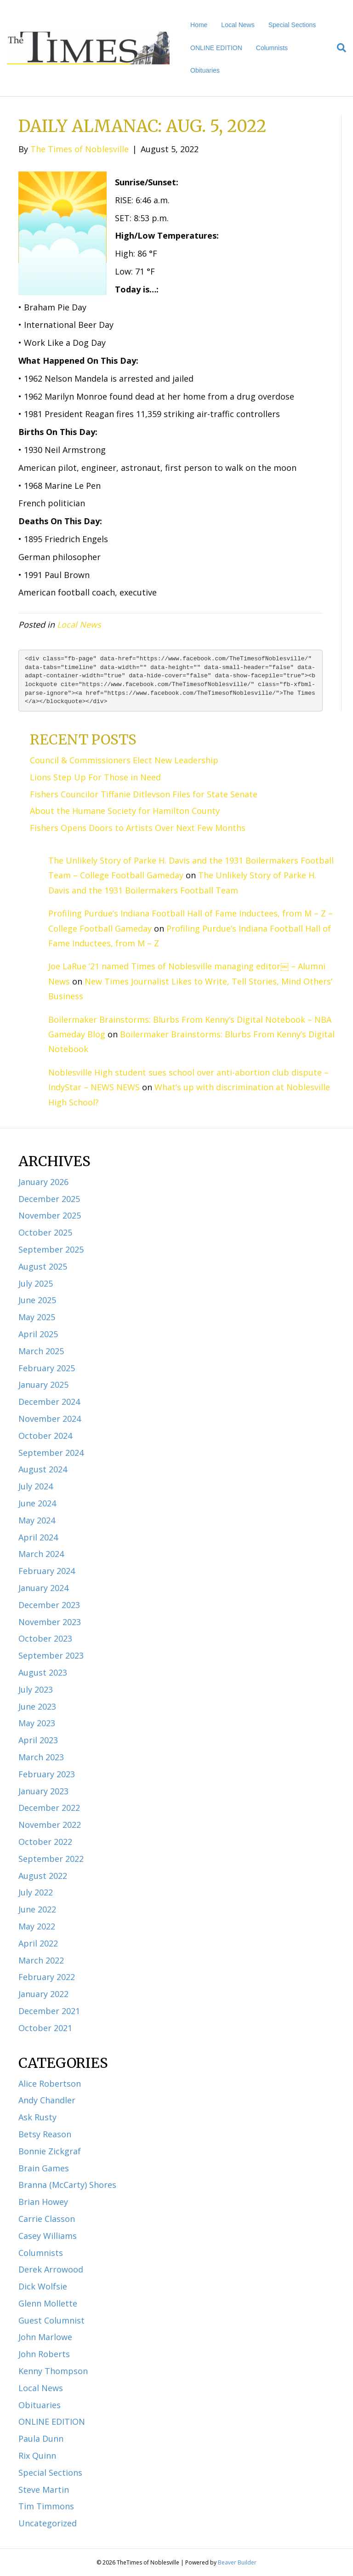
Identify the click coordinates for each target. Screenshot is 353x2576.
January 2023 (43, 1791)
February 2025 (46, 1368)
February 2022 (46, 1976)
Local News (237, 25)
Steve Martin (43, 2489)
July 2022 (35, 1892)
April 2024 (38, 1537)
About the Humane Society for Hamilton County (125, 810)
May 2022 (36, 1926)
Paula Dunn (40, 2438)
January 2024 (43, 1587)
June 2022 (37, 1909)
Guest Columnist (51, 2320)
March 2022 (41, 1960)
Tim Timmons (46, 2506)
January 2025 (43, 1384)
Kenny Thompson (53, 2370)
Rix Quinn (37, 2455)
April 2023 (38, 1740)
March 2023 (41, 1757)
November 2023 (49, 1621)
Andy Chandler (46, 2100)
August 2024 (42, 1469)
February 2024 (46, 1570)
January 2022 (43, 1993)
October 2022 (45, 1841)
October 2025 (45, 1232)
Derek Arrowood (50, 2269)
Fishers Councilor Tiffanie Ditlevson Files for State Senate (143, 794)
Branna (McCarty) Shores (67, 2184)
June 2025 (37, 1299)
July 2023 (35, 1689)
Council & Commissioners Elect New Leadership (124, 760)
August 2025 (42, 1266)
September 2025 (51, 1249)
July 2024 (35, 1486)
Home (198, 25)
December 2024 (49, 1401)
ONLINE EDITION (216, 48)
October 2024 (45, 1435)
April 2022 (38, 1943)
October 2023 (45, 1638)
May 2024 (36, 1520)
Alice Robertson (49, 2083)
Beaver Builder (237, 2562)
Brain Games (43, 2168)
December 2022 (49, 1807)
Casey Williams (47, 2235)
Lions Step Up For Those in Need (95, 777)
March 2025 (41, 1351)
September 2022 (51, 1858)
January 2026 (43, 1181)
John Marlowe (45, 2336)
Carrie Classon (46, 2218)
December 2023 (49, 1604)
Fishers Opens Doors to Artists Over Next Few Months (137, 827)
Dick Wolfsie (42, 2286)
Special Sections (292, 25)
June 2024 (37, 1503)
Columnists (272, 48)
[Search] (338, 47)
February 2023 (46, 1774)
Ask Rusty (37, 2117)
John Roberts (44, 2353)
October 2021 (45, 2027)
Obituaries (205, 70)
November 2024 (49, 1418)
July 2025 (35, 1283)
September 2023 (51, 1655)
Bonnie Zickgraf (49, 2151)
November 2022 (49, 1824)
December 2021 (49, 2010)
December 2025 (49, 1198)
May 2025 (36, 1316)
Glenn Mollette (47, 2303)
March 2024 (41, 1553)
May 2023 (36, 1723)
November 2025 (49, 1215)
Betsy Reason (44, 2134)
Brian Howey (43, 2201)
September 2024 (51, 1452)
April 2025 (38, 1334)
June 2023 (37, 1706)
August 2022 (42, 1875)
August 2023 (42, 1672)
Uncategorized (47, 2523)
